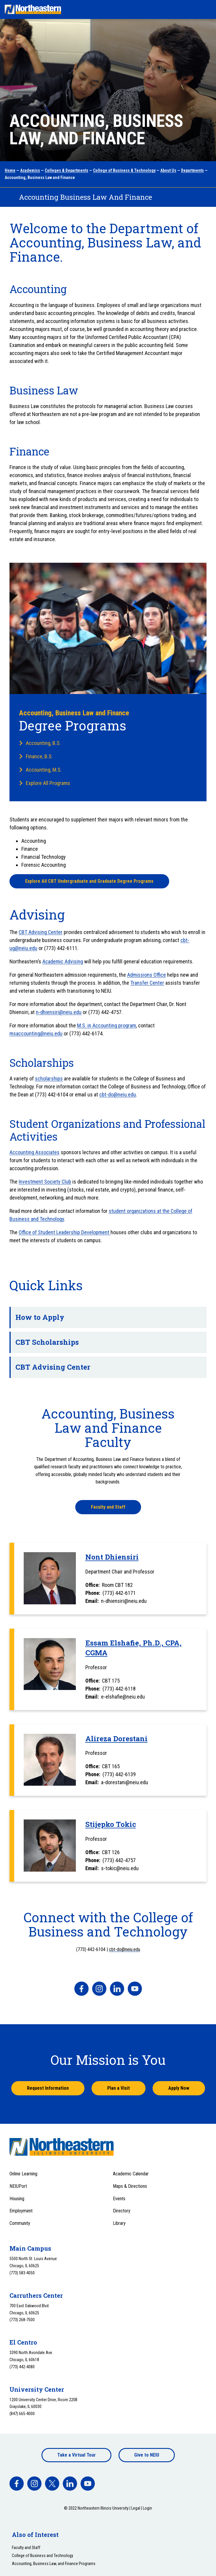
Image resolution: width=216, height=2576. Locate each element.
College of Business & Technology (124, 170)
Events (119, 2198)
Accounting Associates (34, 1152)
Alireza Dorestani (116, 1738)
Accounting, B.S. (43, 743)
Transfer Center (147, 983)
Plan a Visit (118, 2088)
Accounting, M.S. (44, 770)
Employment (21, 2211)
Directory (121, 2211)
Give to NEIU (146, 2455)
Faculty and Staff (108, 1507)
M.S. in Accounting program (106, 1025)
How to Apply (106, 1317)
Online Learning (23, 2174)
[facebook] (81, 1989)
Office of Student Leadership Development (65, 1232)
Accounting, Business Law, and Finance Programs (53, 2563)
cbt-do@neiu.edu (117, 1094)
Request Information (48, 2088)
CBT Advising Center (41, 932)
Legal (135, 2508)
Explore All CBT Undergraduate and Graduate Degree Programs (89, 881)
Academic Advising (62, 961)
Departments (192, 170)
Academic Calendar (131, 2174)
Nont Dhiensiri (112, 1557)
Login (147, 2508)
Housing (16, 2198)
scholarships (49, 1078)
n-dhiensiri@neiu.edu (58, 1012)
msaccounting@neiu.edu (36, 1033)
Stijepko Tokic (110, 1824)
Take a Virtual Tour (76, 2455)
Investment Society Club (45, 1182)
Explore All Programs (48, 783)
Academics (30, 170)
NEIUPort (18, 2186)
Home (10, 170)
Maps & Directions (130, 2186)
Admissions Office (146, 975)
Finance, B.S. (39, 756)
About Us (168, 170)
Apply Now (178, 2088)
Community (19, 2223)
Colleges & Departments (66, 170)
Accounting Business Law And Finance (85, 197)
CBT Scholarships (106, 1342)
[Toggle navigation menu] (206, 9)
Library (119, 2223)
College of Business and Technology (42, 2555)
